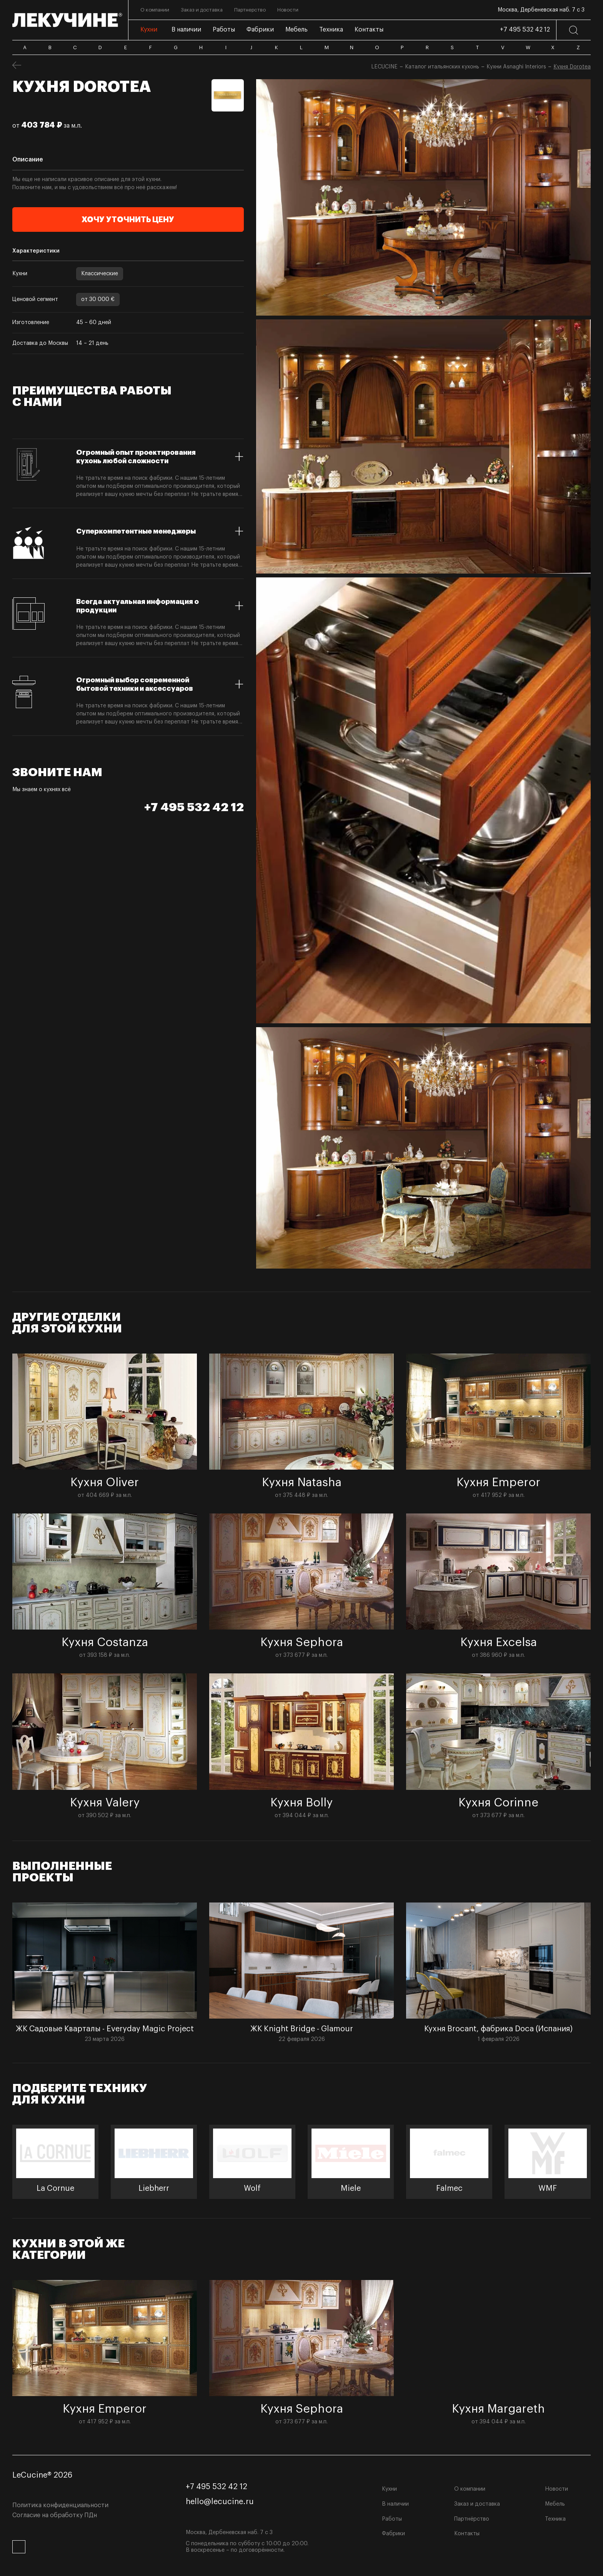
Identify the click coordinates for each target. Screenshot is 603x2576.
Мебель (555, 2504)
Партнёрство (471, 2519)
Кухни (389, 2489)
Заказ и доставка (477, 2504)
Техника (555, 2519)
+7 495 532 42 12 (525, 30)
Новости (556, 2489)
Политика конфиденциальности (60, 2505)
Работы (392, 2519)
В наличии (395, 2504)
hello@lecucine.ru (220, 2502)
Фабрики (393, 2533)
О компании (469, 2489)
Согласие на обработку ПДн (54, 2515)
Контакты (467, 2533)
